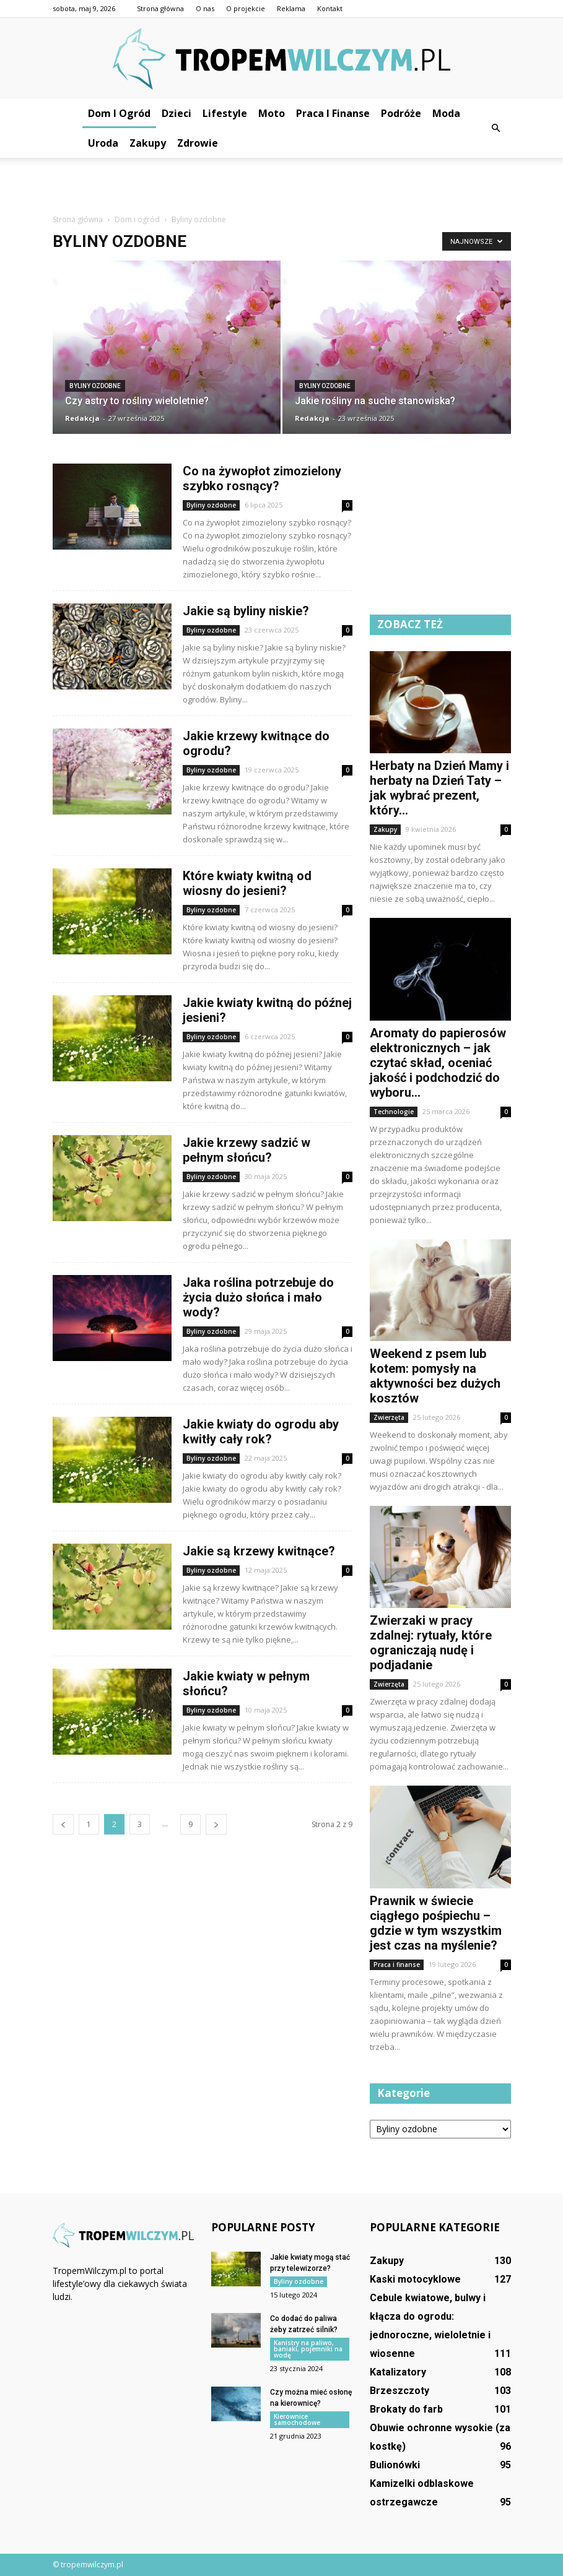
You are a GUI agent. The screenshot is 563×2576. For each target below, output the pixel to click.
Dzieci (176, 113)
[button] (496, 128)
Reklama (291, 8)
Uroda (103, 143)
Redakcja (82, 418)
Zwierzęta (388, 1417)
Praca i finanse (333, 113)
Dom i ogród (119, 113)
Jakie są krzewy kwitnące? (259, 1551)
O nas (205, 8)
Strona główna (160, 8)
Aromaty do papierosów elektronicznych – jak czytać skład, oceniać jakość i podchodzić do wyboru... (438, 1063)
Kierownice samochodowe (297, 2419)
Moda (446, 113)
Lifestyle (225, 113)
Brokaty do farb (406, 2409)
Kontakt (330, 8)
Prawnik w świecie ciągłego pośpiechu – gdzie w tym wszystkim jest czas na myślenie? (436, 1923)
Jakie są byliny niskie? (246, 610)
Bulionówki (395, 2465)
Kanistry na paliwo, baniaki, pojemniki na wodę (308, 2348)
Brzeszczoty (399, 2391)
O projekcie (245, 8)
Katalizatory (398, 2372)
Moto (271, 113)
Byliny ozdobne (95, 386)
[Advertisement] (282, 185)
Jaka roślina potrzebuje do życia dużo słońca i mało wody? (258, 1297)
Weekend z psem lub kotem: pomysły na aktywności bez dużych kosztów (435, 1376)
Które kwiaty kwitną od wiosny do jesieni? (247, 883)
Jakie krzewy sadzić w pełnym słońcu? (246, 1150)
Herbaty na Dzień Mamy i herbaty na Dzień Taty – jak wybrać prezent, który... (439, 788)
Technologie (393, 1111)
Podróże (401, 113)
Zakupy (147, 143)
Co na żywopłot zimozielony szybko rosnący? (262, 478)
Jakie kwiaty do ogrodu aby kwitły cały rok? (261, 1431)
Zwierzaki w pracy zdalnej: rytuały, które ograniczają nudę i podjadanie (431, 1642)
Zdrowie (197, 143)
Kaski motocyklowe (415, 2279)
